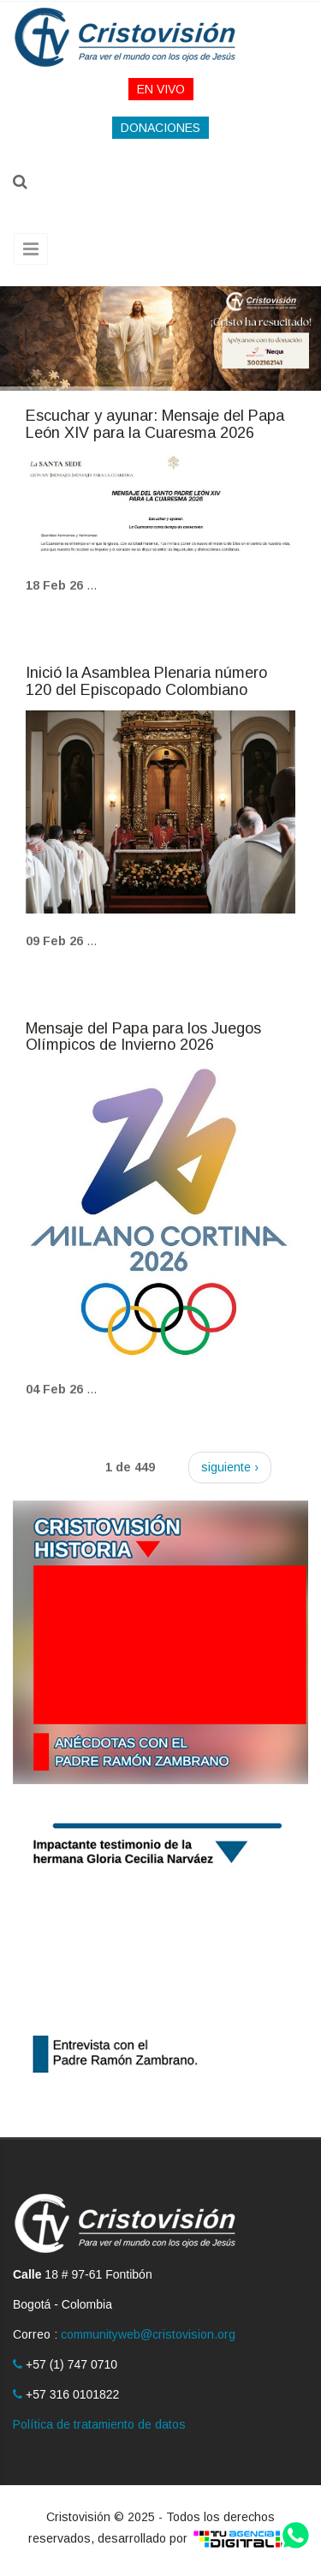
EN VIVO (161, 89)
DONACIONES (160, 128)
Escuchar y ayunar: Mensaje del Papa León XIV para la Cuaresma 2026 (155, 424)
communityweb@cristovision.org (148, 2334)
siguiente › (230, 1467)
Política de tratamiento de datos (99, 2424)
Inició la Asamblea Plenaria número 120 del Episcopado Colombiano (146, 681)
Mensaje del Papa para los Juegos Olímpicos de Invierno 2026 (143, 1037)
